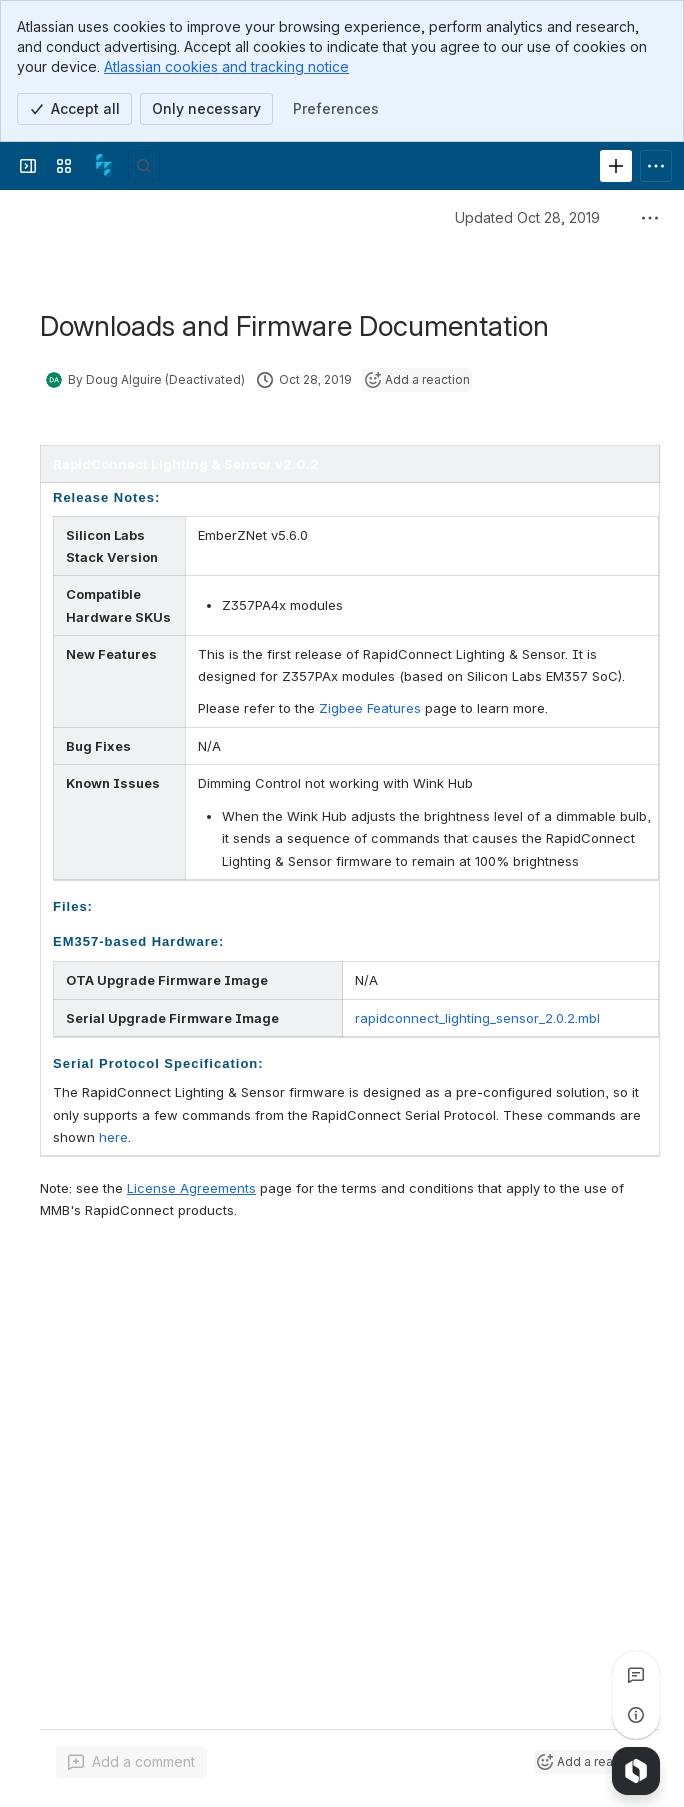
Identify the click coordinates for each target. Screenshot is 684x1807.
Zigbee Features (370, 708)
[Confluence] (104, 166)
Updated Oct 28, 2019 (527, 217)
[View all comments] (636, 1675)
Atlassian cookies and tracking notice (226, 66)
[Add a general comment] (131, 1762)
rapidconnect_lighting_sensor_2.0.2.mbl (477, 1018)
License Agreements (191, 1188)
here (113, 1137)
